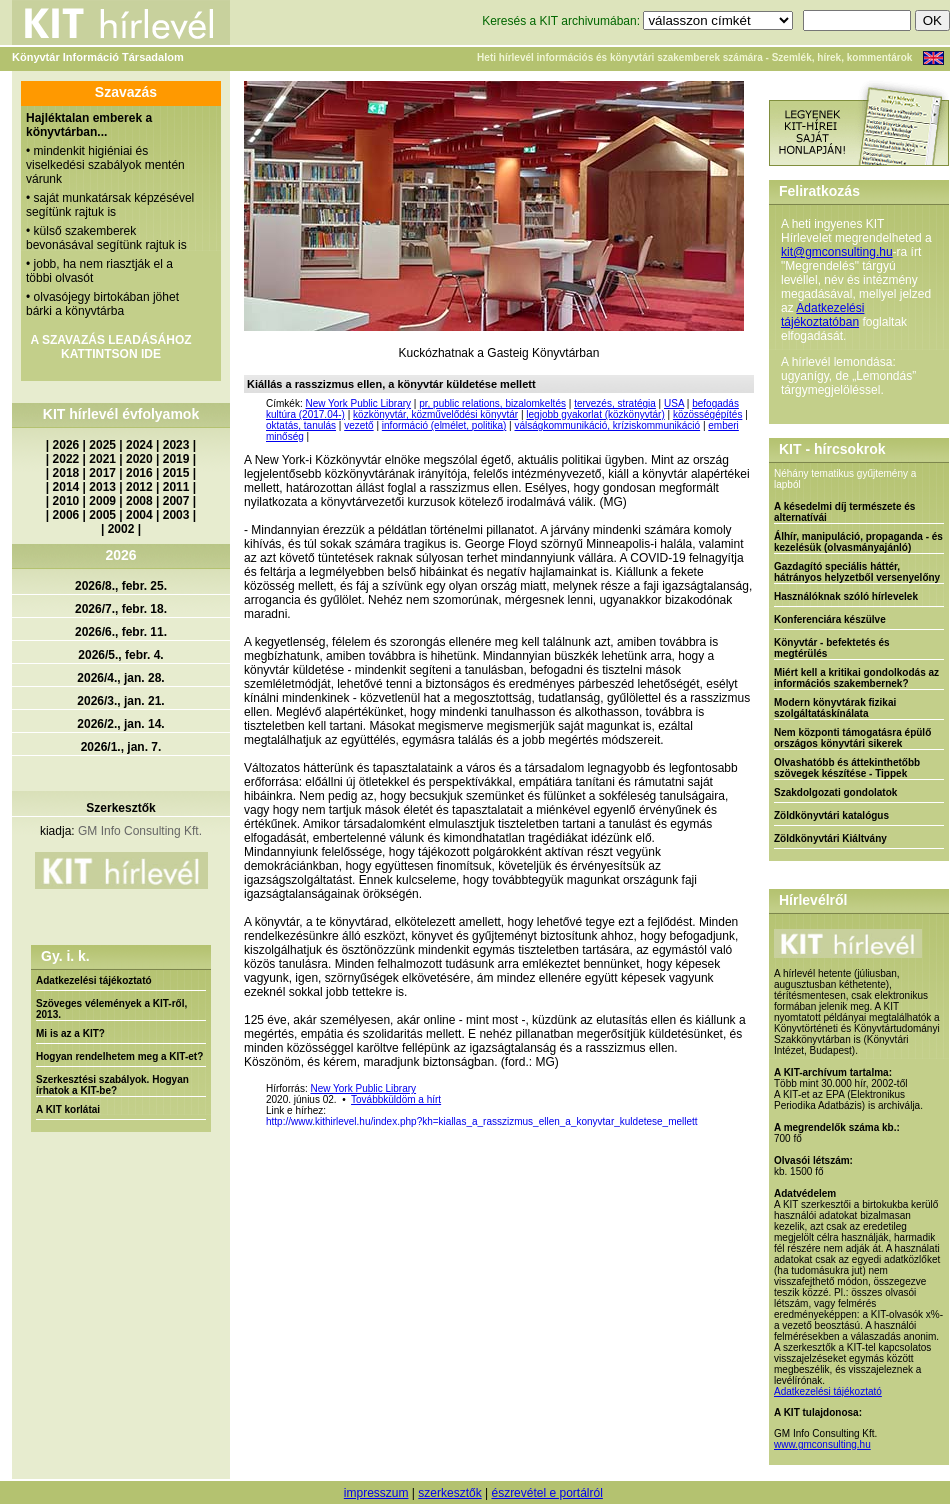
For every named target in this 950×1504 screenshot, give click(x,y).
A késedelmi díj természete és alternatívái (844, 512)
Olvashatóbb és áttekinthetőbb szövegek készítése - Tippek (847, 768)
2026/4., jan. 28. (120, 678)
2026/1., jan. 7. (121, 747)
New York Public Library (358, 403)
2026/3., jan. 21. (120, 701)
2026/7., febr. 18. (121, 609)
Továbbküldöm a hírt (396, 1099)
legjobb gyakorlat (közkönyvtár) (595, 414)
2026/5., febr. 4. (120, 655)
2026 (66, 445)
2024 (139, 445)
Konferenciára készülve (830, 619)
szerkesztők (449, 1493)
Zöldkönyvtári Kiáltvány (830, 838)
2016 (139, 473)
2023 (176, 445)
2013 (102, 487)
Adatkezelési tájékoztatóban (822, 315)
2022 (66, 459)
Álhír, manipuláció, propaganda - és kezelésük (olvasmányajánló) (858, 542)
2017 (102, 473)
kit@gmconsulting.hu (837, 252)
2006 (66, 515)
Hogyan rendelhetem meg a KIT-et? (119, 1056)
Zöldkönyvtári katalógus (831, 815)
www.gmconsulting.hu (822, 1444)
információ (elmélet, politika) (444, 425)
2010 (66, 501)
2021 (102, 459)
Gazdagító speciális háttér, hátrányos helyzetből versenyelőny (857, 572)
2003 (176, 515)
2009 (102, 501)
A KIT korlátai (68, 1109)
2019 (176, 459)
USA (674, 403)
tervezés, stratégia (615, 403)
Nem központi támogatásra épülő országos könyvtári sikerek (852, 738)
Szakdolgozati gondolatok (835, 792)
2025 (102, 445)
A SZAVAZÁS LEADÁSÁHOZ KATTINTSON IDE (110, 347)
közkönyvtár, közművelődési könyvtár (435, 414)
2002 (121, 529)
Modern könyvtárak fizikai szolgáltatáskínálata (835, 708)
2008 (139, 501)
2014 (66, 487)
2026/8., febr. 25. (121, 586)
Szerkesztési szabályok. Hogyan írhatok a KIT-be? (112, 1085)
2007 (176, 501)
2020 (139, 459)
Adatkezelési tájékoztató (94, 980)
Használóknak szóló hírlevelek (846, 596)
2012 (139, 487)
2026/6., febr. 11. (121, 632)
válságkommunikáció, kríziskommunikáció (607, 425)
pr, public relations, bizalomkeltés (492, 403)
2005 (102, 515)
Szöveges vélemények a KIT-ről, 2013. (111, 1009)
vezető (358, 425)
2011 (176, 487)
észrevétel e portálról (546, 1493)
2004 (139, 515)
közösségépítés (708, 414)
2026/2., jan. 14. (120, 724)
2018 (66, 473)
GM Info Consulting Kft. (140, 831)
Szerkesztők (120, 808)
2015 (176, 473)
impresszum (376, 1493)
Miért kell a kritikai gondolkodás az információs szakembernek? (856, 678)
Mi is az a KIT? (70, 1033)
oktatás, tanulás (301, 425)
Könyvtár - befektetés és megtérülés (832, 648)
